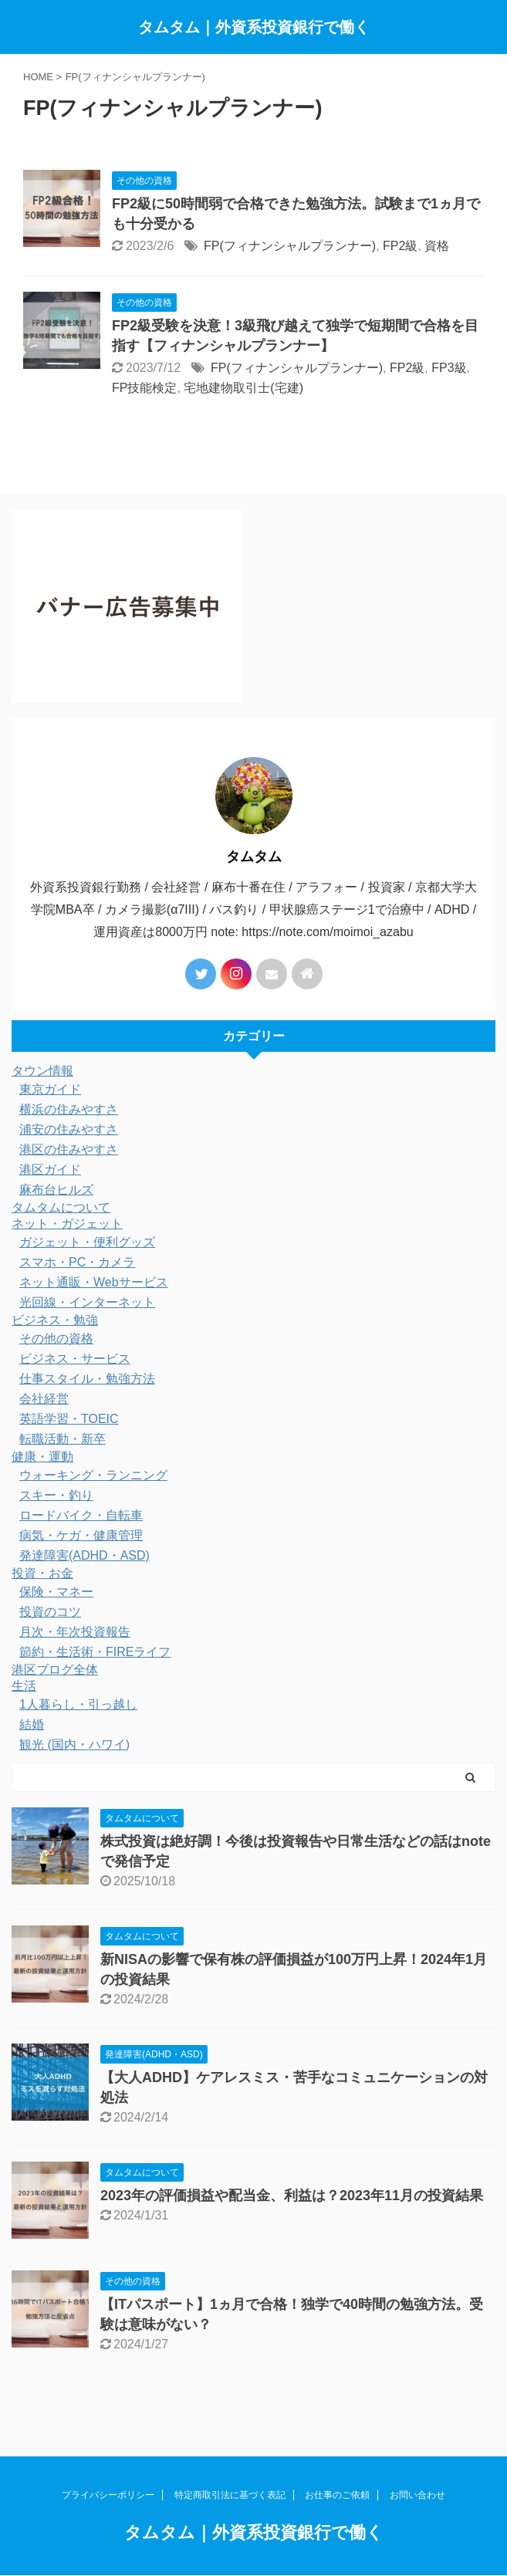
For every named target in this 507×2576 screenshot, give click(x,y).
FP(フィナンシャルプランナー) (290, 245)
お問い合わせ (417, 2495)
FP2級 (400, 245)
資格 (436, 245)
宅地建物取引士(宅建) (243, 387)
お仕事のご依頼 (337, 2495)
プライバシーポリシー (108, 2495)
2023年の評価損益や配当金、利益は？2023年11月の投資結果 (291, 2195)
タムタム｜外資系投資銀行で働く (254, 27)
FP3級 (448, 367)
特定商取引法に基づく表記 (230, 2495)
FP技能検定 (144, 387)
